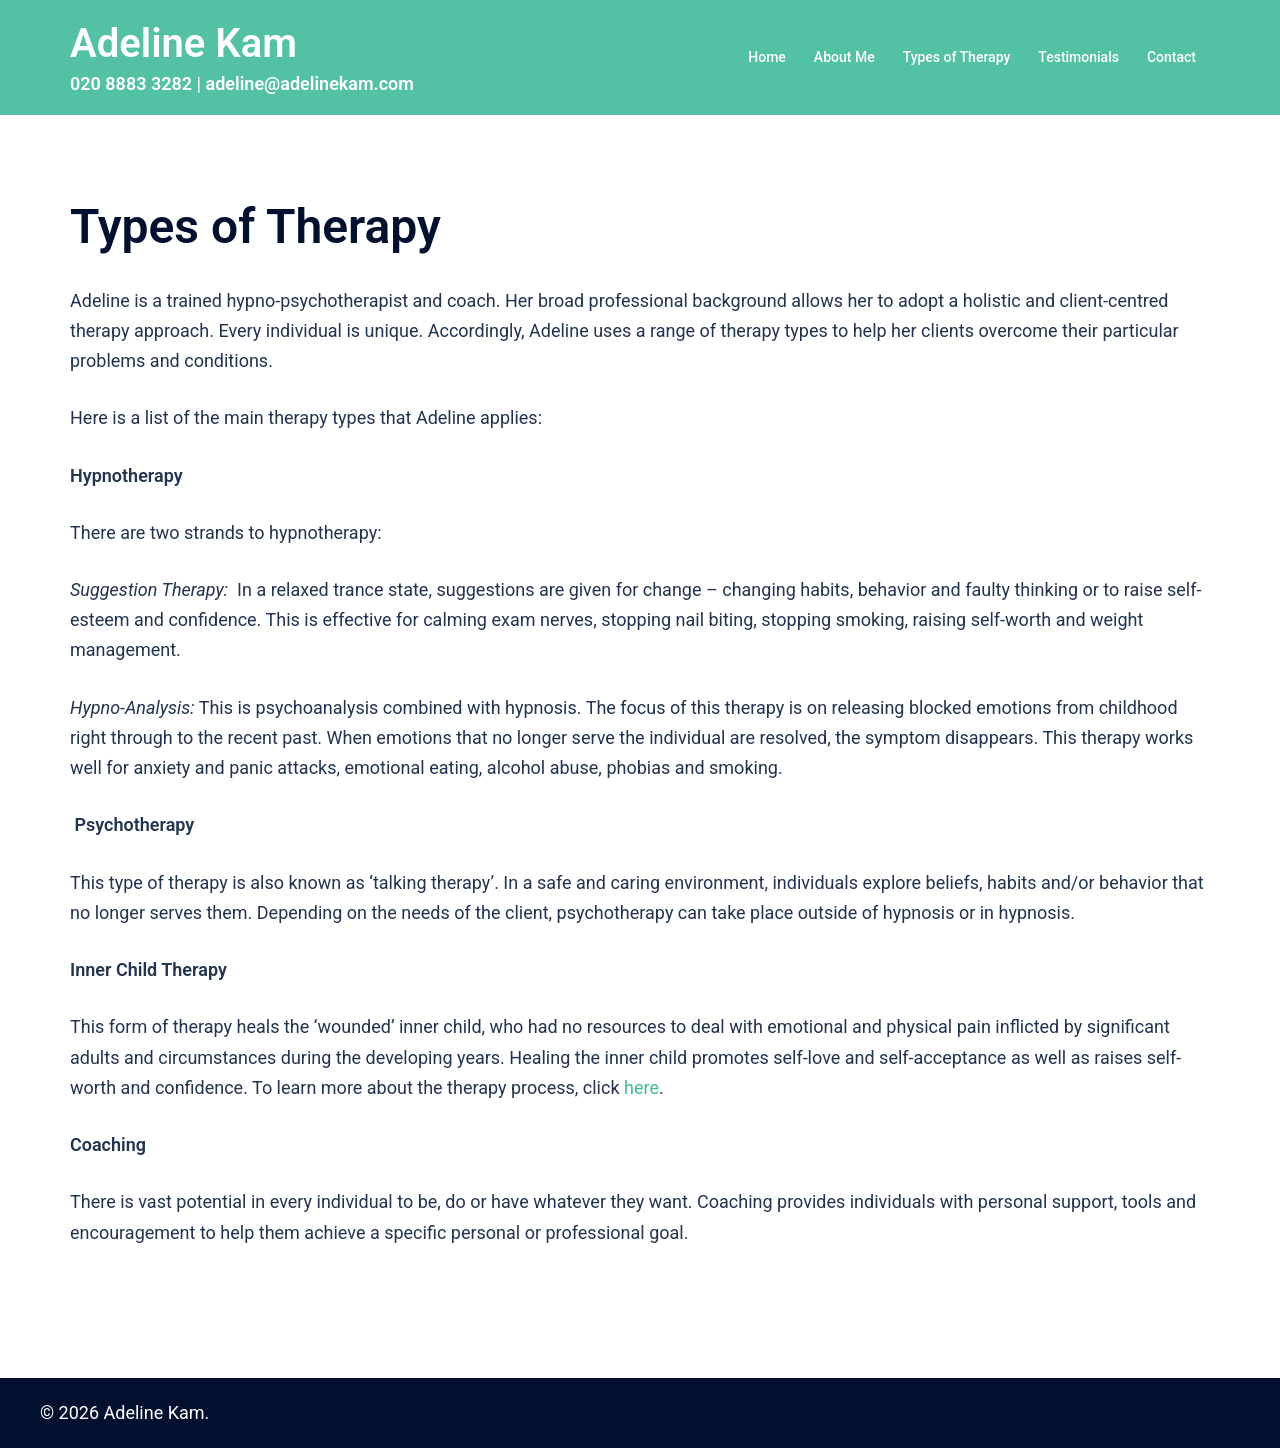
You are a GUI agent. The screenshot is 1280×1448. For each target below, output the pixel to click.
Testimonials (1078, 57)
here (641, 1087)
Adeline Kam (183, 43)
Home (767, 57)
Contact (1171, 57)
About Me (844, 57)
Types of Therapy (957, 57)
